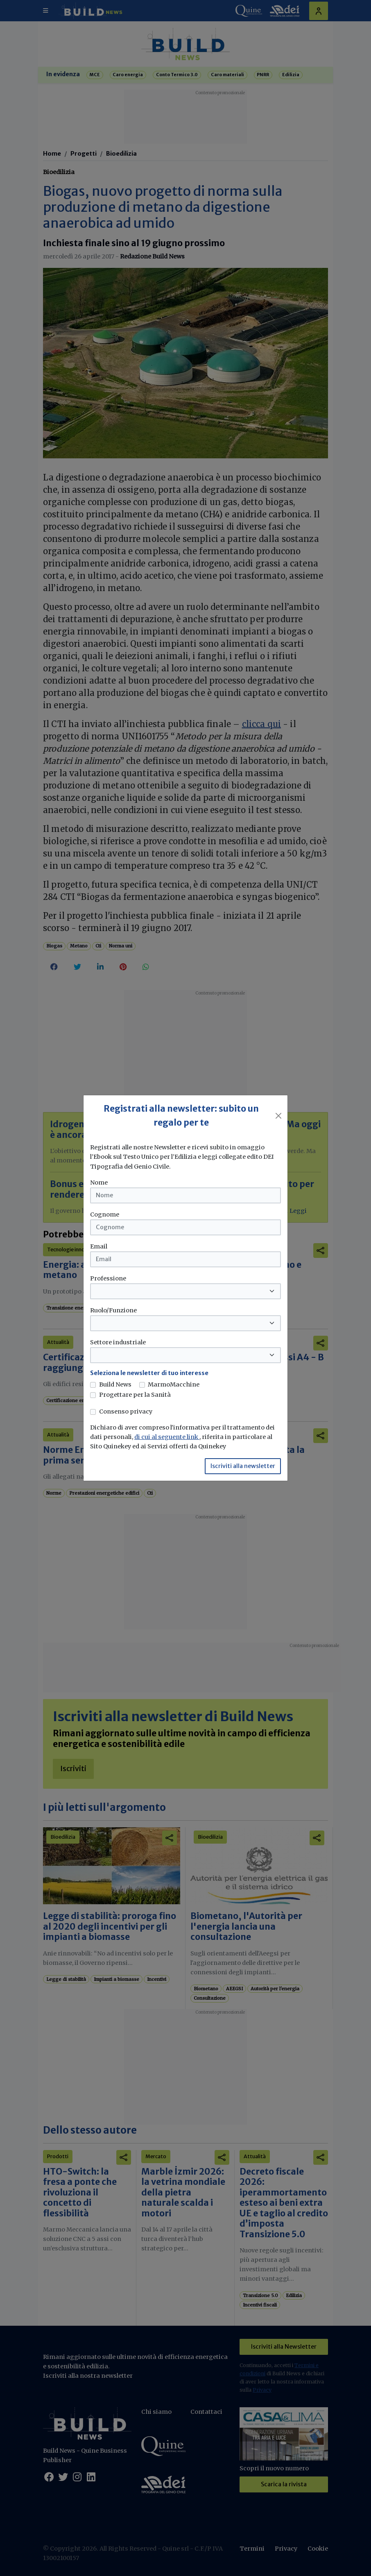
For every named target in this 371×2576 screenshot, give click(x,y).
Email (98, 1246)
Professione (108, 1278)
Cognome (104, 1214)
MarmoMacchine (173, 1384)
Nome (99, 1182)
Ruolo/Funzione (113, 1310)
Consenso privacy (125, 1411)
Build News (115, 1384)
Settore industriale (118, 1342)
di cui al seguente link (166, 1437)
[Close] (278, 1116)
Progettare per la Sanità (135, 1394)
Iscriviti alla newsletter (242, 1466)
